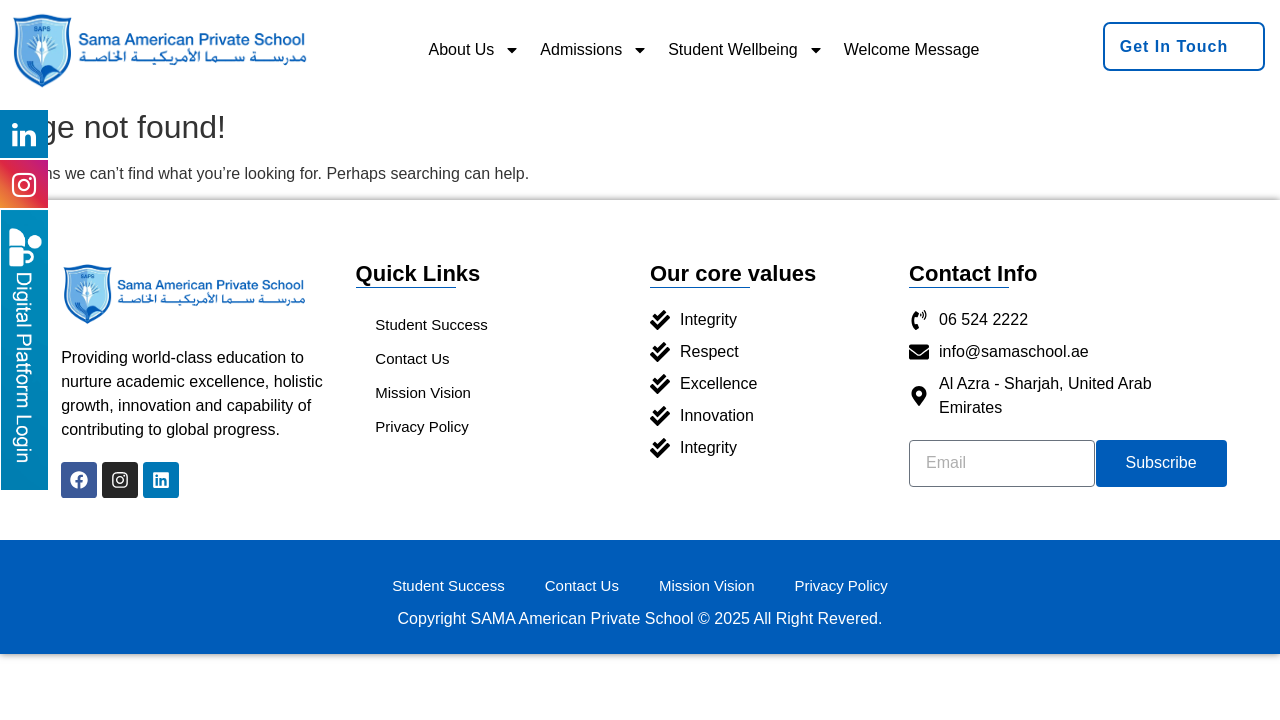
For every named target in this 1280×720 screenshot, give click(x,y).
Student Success (432, 324)
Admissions (594, 50)
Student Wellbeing (746, 50)
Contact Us (413, 358)
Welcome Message (912, 49)
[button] (1184, 46)
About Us (475, 50)
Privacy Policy (422, 426)
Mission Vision (424, 392)
